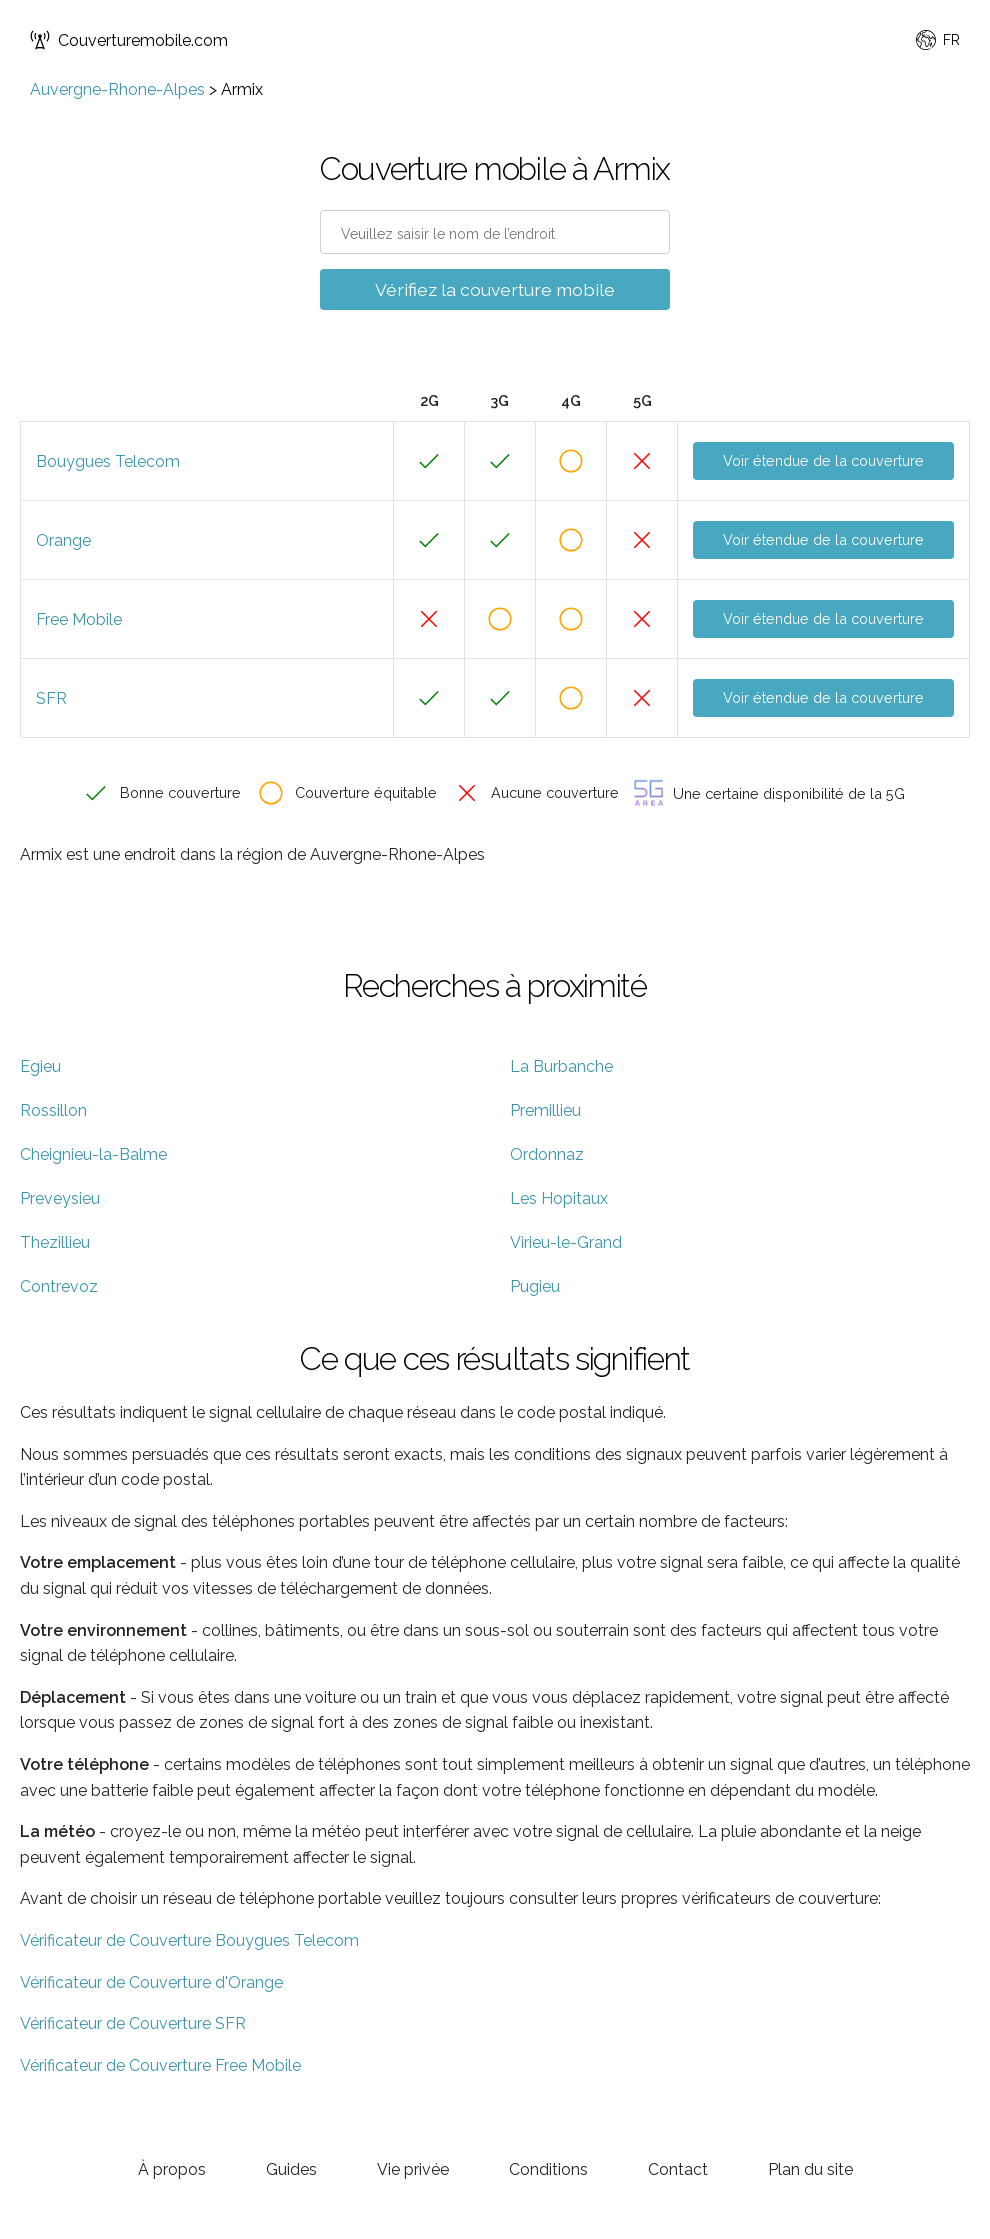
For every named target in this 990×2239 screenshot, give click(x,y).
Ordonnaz (547, 1154)
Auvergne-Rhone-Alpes (117, 89)
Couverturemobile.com (129, 40)
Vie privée (413, 2169)
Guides (291, 2169)
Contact (678, 2169)
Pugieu (535, 1286)
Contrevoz (59, 1286)
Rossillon (53, 1110)
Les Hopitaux (559, 1198)
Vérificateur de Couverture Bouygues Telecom (189, 1940)
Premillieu (545, 1110)
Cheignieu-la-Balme (93, 1154)
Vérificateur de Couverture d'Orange (151, 1982)
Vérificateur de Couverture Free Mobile (160, 2065)
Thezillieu (55, 1242)
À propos (172, 2169)
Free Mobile (79, 619)
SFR (51, 698)
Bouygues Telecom (108, 461)
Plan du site (810, 2169)
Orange (63, 540)
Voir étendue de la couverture (823, 460)
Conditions (548, 2169)
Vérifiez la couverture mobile (495, 289)
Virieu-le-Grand (566, 1242)
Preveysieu (60, 1198)
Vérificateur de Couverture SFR (133, 2023)
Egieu (40, 1066)
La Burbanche (561, 1066)
